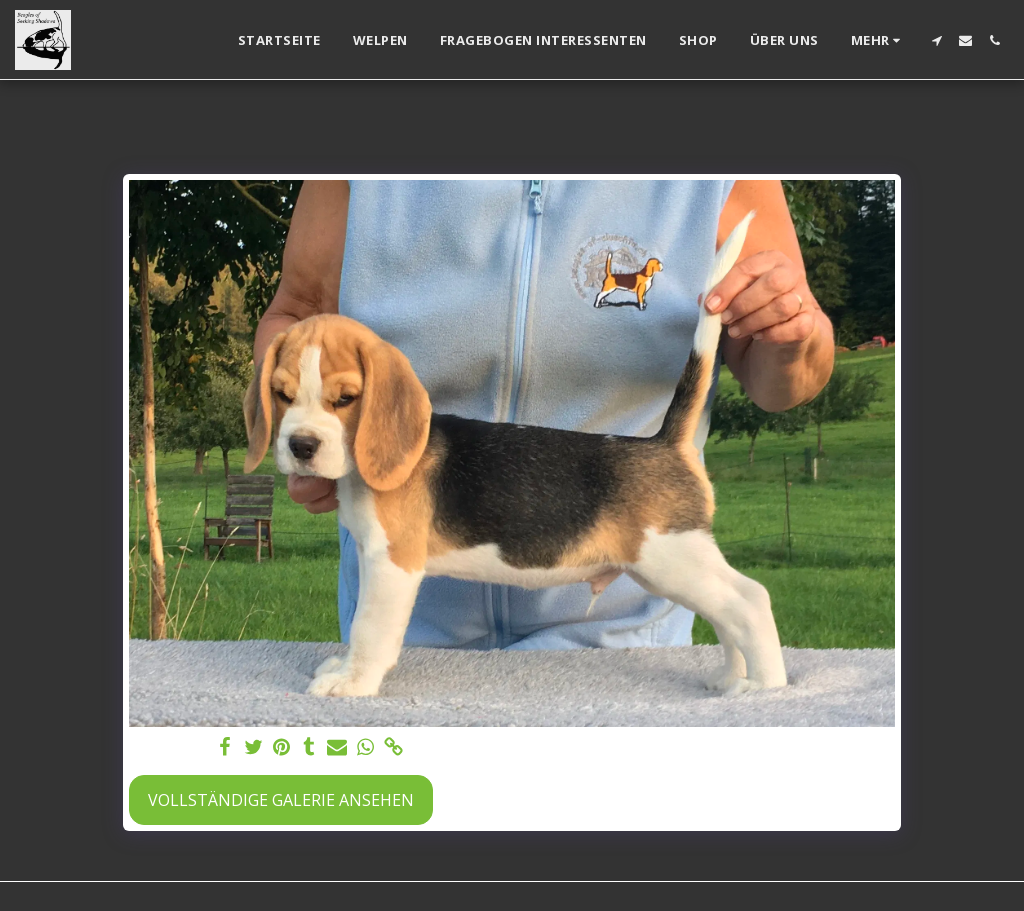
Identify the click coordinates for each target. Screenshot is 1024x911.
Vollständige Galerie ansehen (281, 800)
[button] (936, 40)
